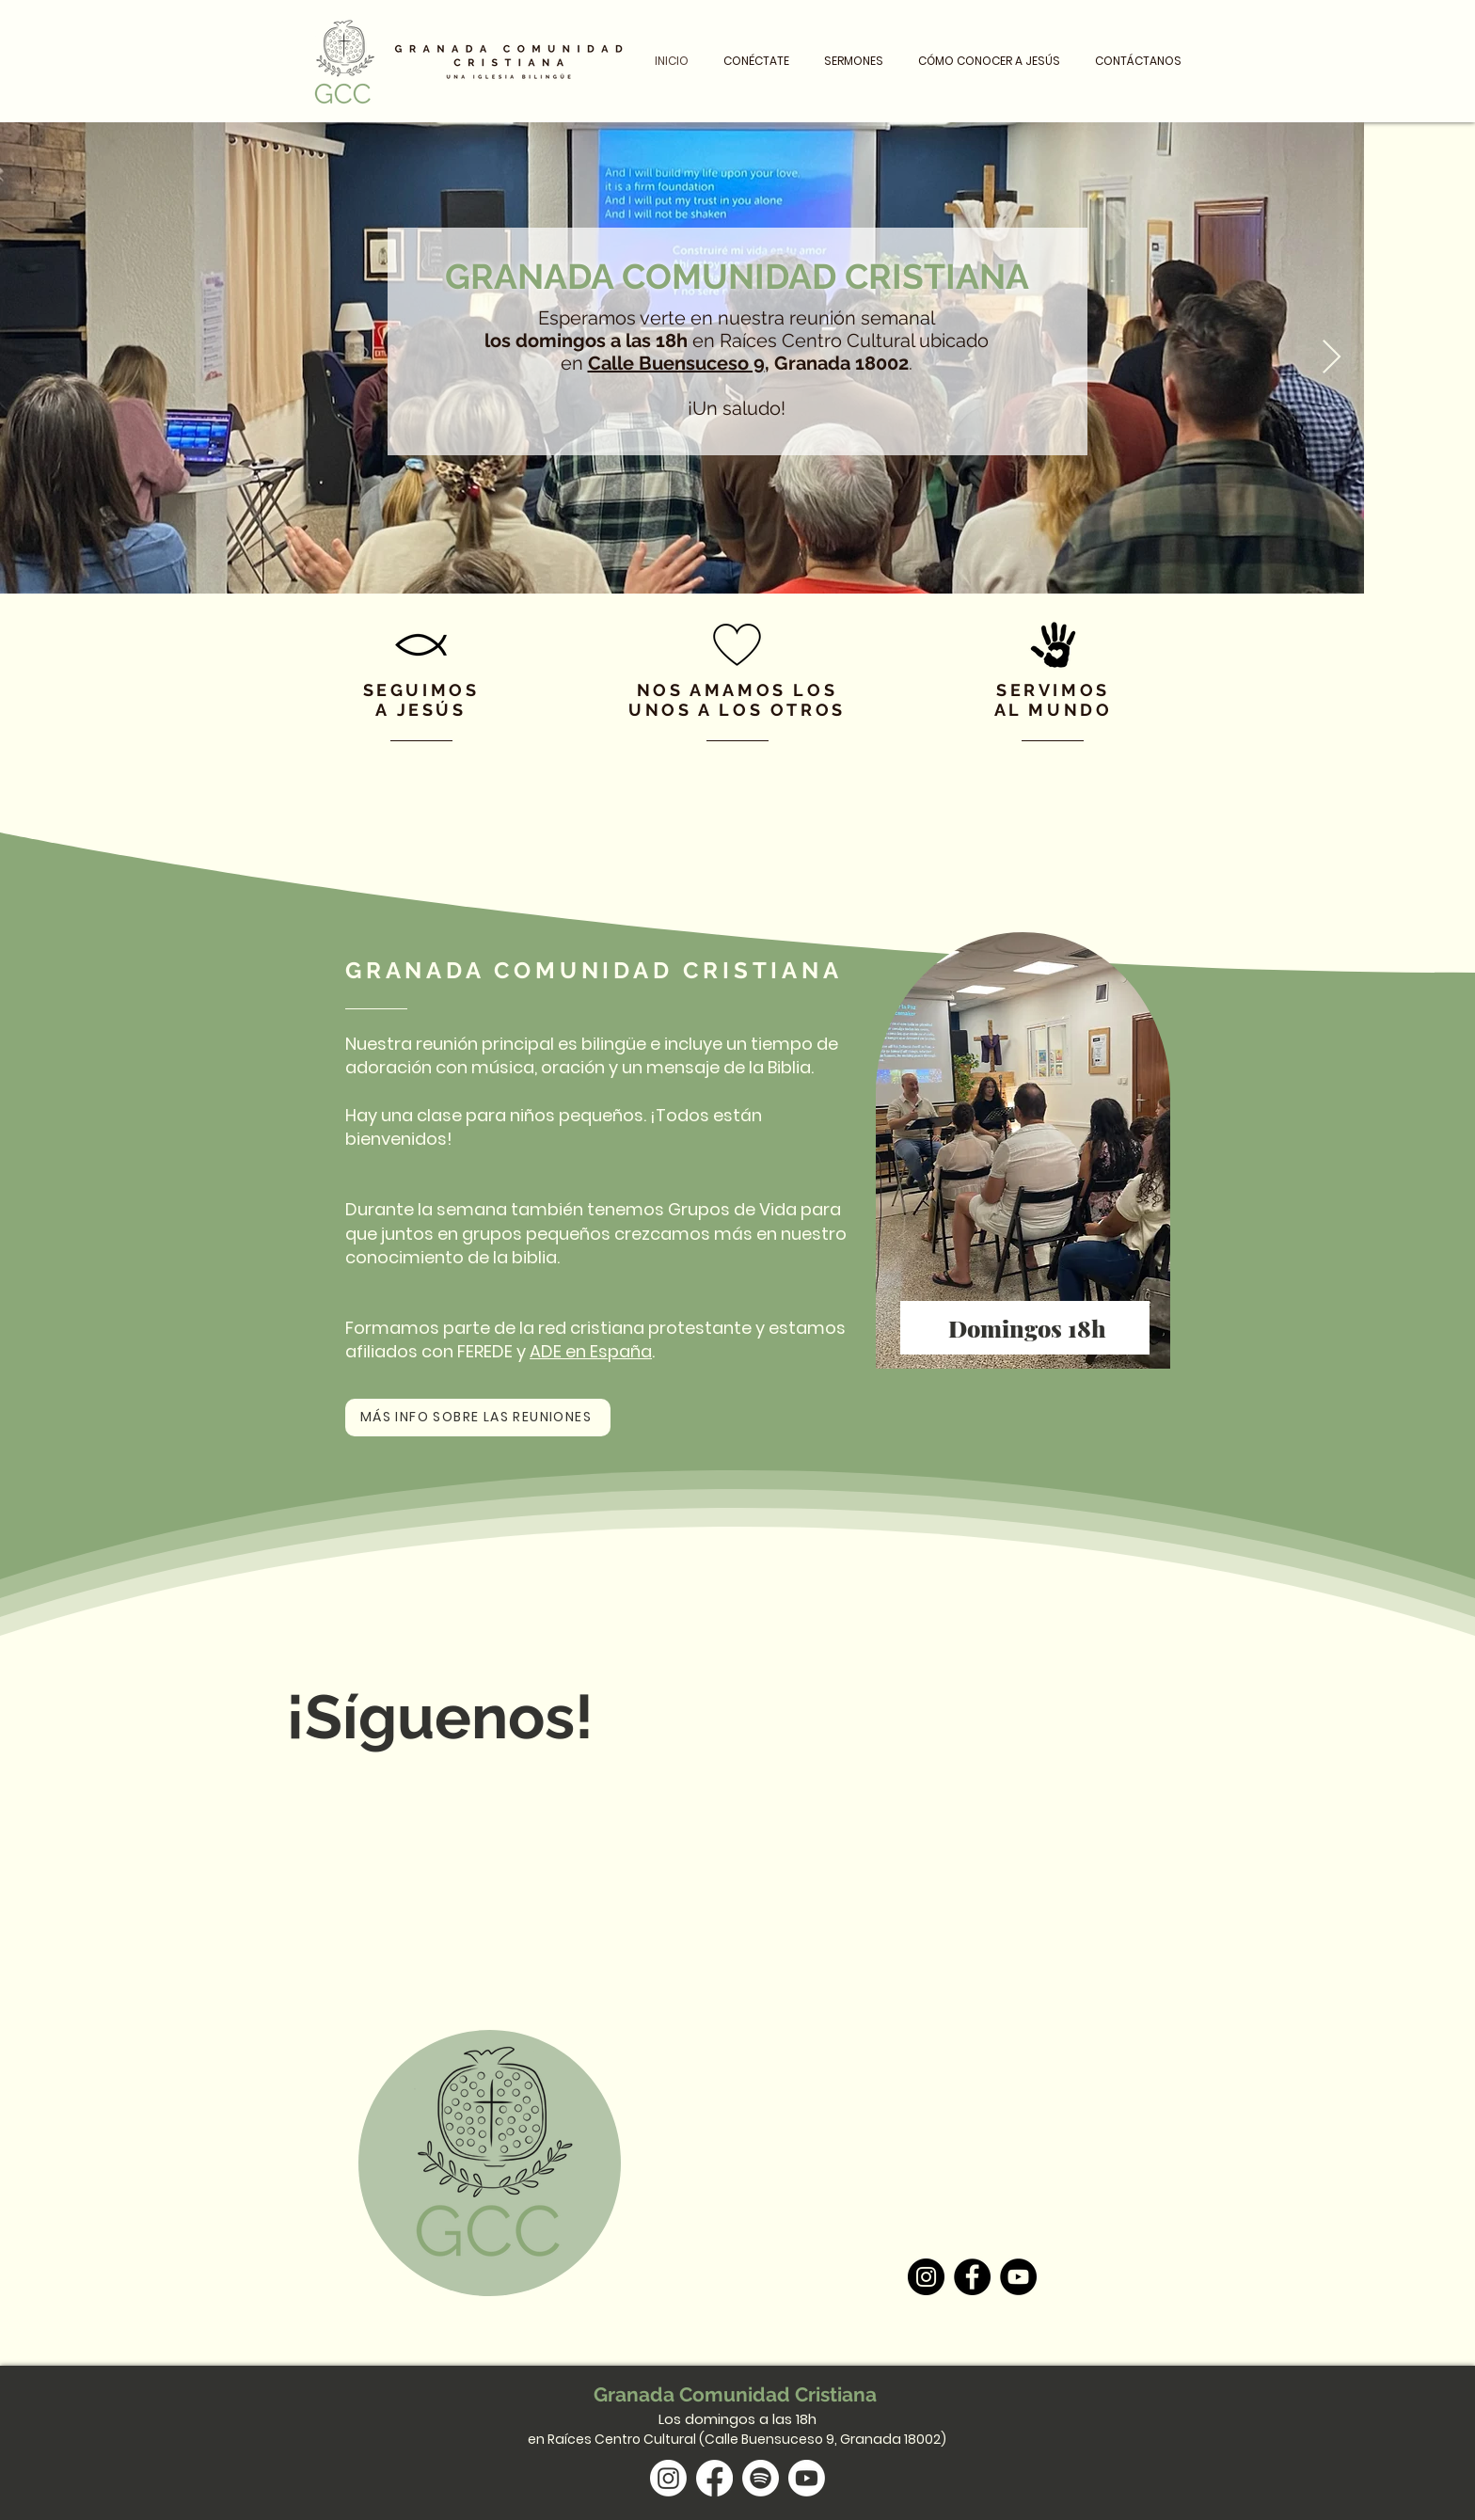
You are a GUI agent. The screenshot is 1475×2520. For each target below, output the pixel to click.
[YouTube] (1018, 2276)
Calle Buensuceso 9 (676, 363)
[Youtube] (806, 2478)
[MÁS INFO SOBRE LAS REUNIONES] (478, 1417)
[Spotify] (760, 2478)
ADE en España (591, 1351)
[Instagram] (926, 2276)
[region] (1025, 1153)
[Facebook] (972, 2276)
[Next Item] (1331, 358)
